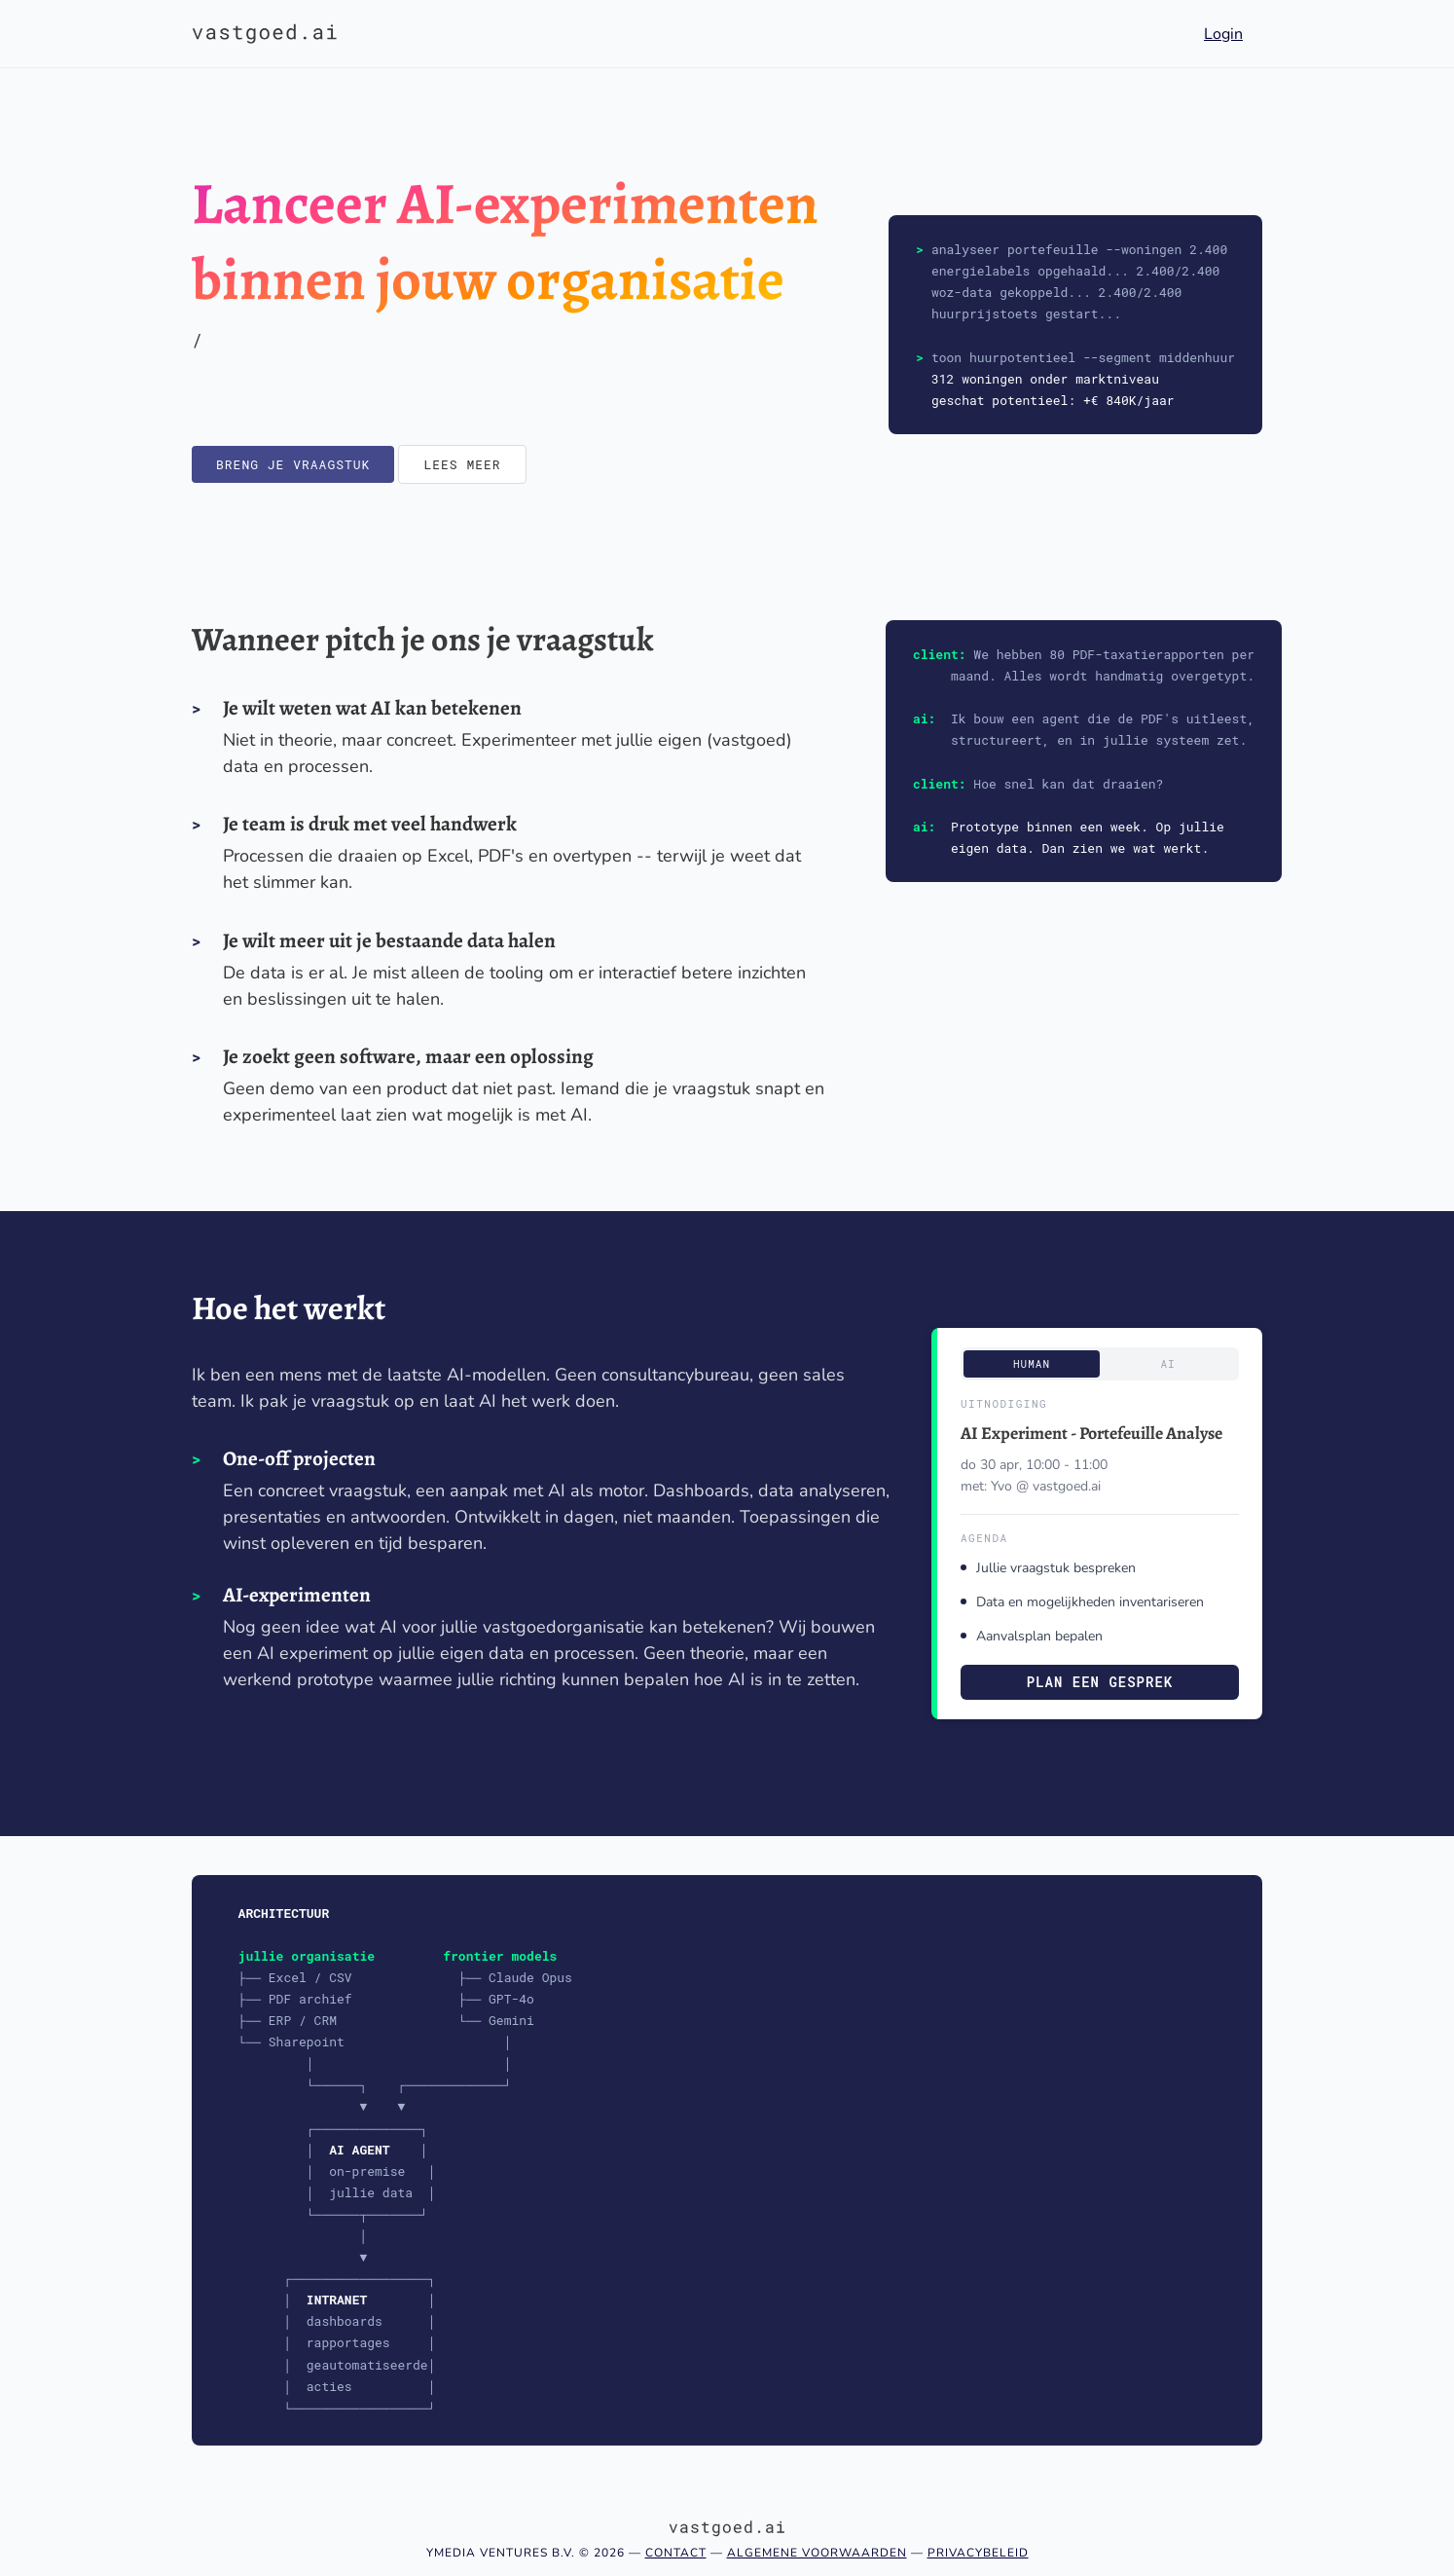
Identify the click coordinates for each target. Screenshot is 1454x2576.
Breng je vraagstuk (293, 464)
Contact (676, 2552)
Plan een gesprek (1100, 1682)
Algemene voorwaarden (817, 2552)
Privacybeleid (978, 2552)
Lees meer (461, 464)
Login (1223, 34)
